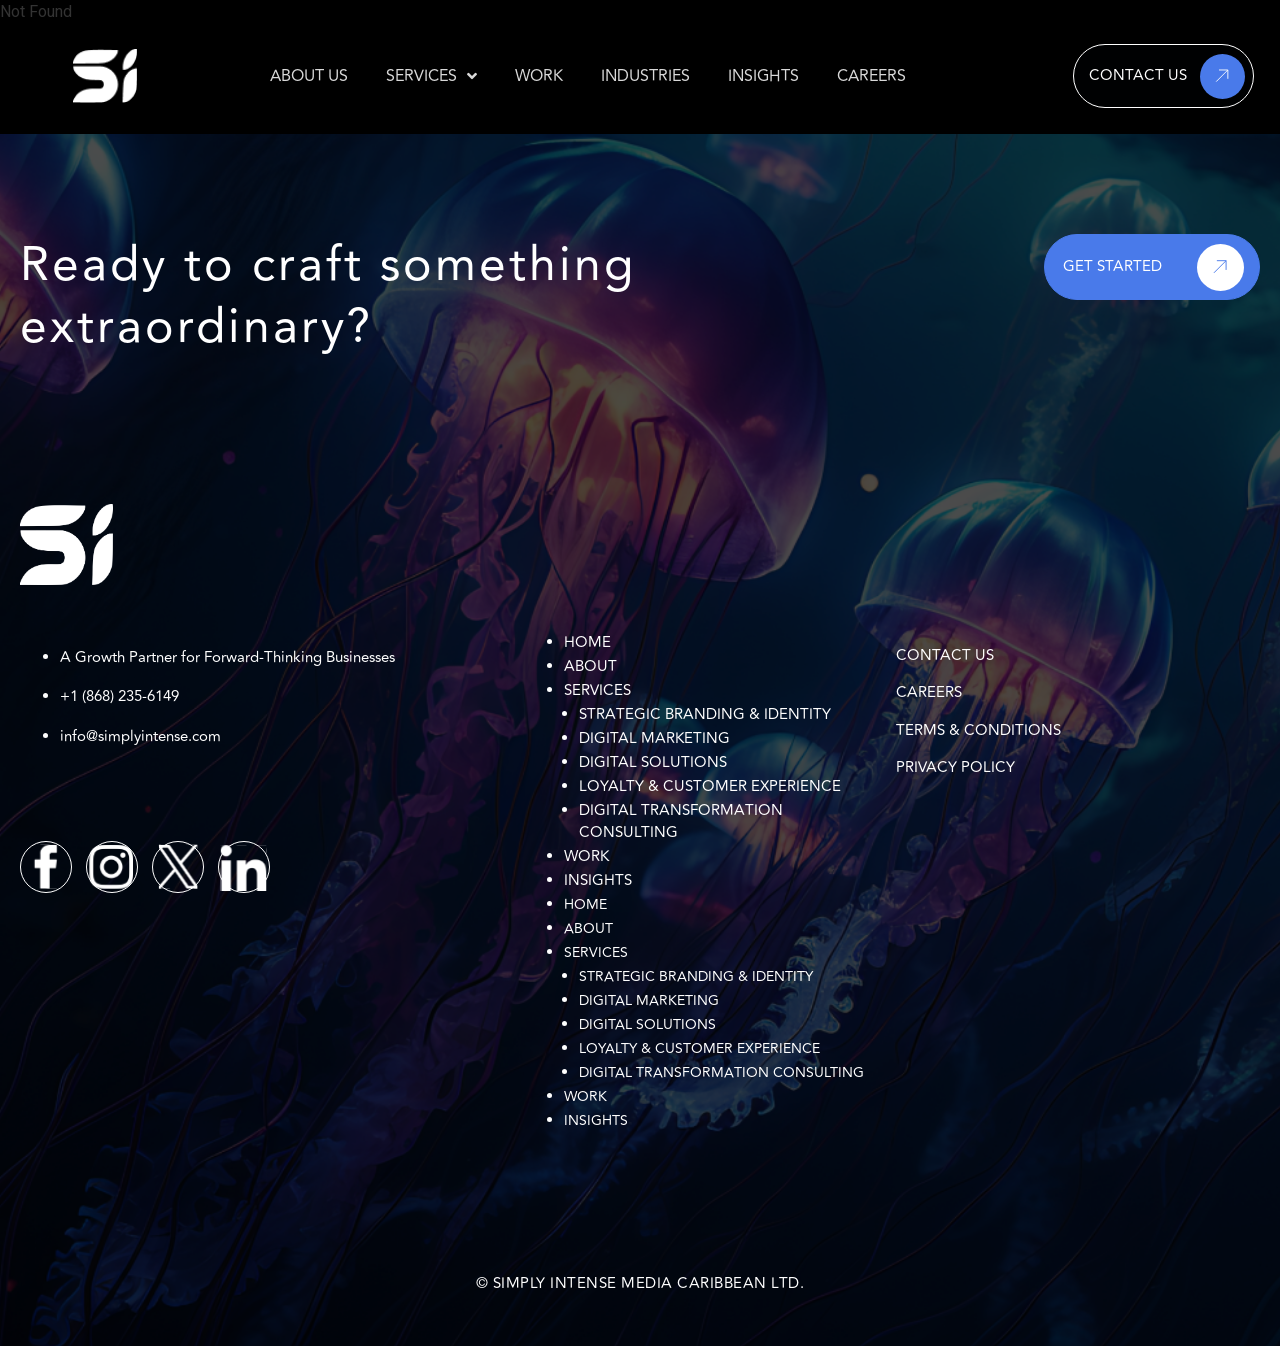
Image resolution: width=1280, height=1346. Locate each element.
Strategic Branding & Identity (705, 714)
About (590, 666)
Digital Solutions (653, 762)
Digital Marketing (654, 738)
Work (586, 856)
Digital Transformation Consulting (681, 821)
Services (597, 690)
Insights (598, 880)
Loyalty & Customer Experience (710, 786)
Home (587, 642)
